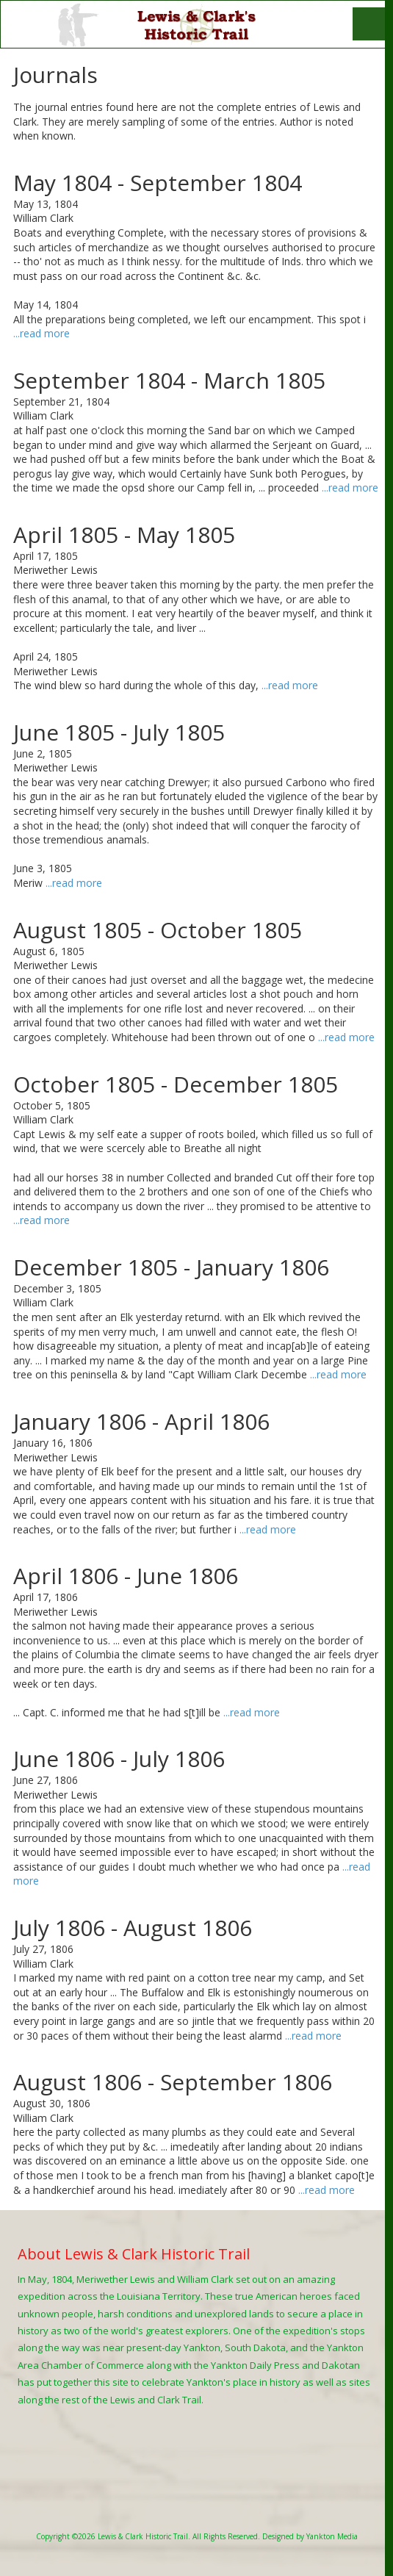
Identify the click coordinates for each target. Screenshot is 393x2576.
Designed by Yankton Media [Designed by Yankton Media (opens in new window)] (310, 2536)
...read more (41, 333)
